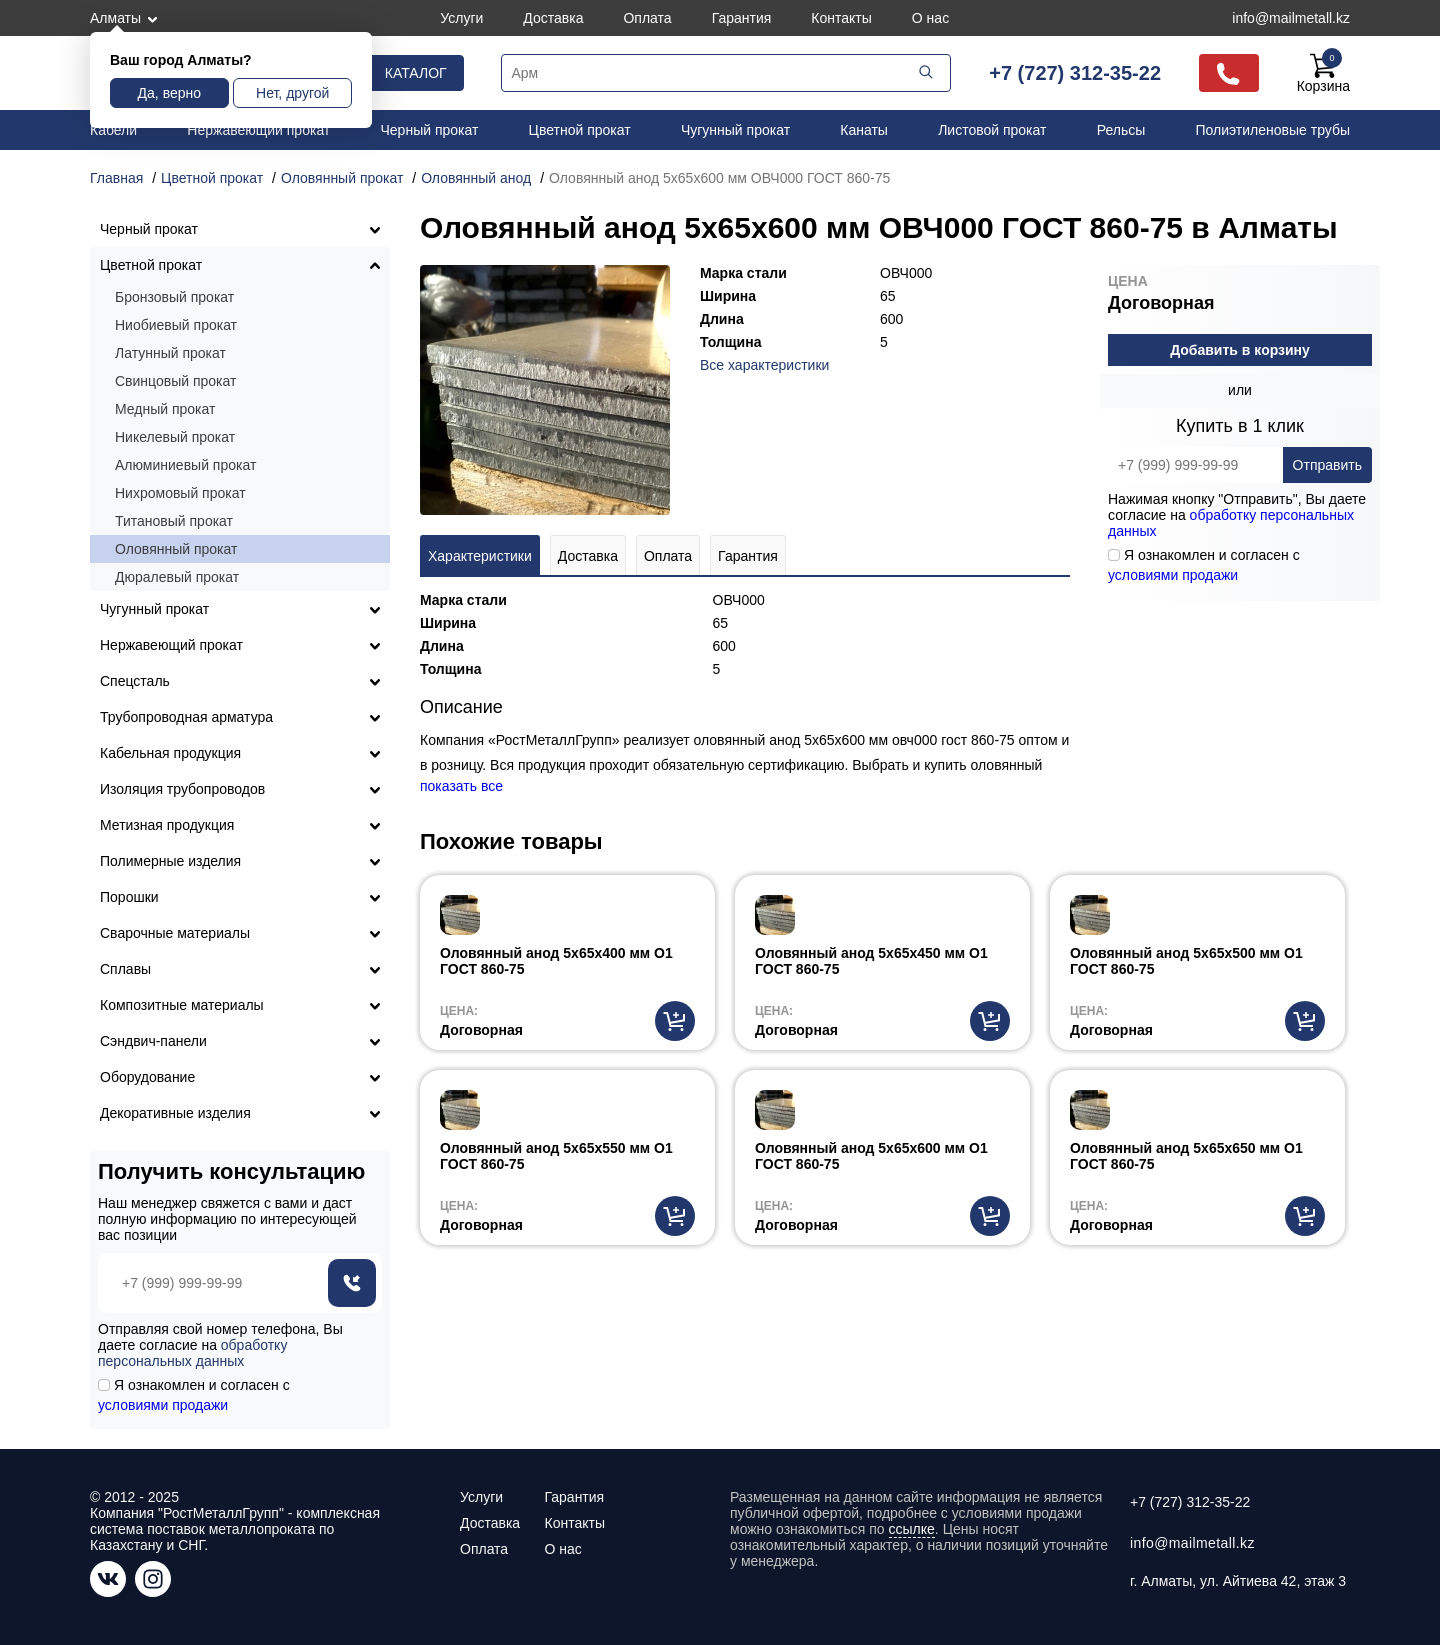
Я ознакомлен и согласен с (1204, 565)
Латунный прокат (170, 353)
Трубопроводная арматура (186, 717)
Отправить (1327, 465)
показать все (461, 786)
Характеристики (480, 556)
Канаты (864, 130)
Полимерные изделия (170, 861)
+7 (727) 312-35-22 (1075, 73)
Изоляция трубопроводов (182, 789)
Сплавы (125, 969)
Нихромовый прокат (180, 493)
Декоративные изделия (175, 1113)
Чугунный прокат (735, 130)
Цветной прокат (580, 130)
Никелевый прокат (175, 437)
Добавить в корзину (1240, 350)
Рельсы (1121, 130)
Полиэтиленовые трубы (1272, 130)
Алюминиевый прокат (185, 465)
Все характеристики (764, 365)
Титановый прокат (174, 521)
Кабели (113, 130)
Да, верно (169, 93)
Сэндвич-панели (153, 1041)
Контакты (841, 18)
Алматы (115, 18)
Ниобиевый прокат (176, 325)
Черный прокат (430, 130)
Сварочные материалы (175, 933)
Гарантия (742, 18)
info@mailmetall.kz (1291, 18)
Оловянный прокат (176, 549)
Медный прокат (165, 409)
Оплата (647, 18)
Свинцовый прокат (175, 381)
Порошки (129, 897)
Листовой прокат (992, 130)
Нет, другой (292, 93)
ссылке (912, 1529)
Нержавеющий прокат (258, 130)
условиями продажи (1173, 575)
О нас (930, 18)
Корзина (1323, 73)
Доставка (553, 18)
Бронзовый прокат (174, 297)
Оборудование (147, 1077)
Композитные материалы (182, 1005)
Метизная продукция (167, 825)
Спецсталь (135, 681)
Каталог (416, 73)
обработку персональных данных (192, 1353)
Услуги (461, 18)
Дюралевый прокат (177, 577)
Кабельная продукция (170, 753)
